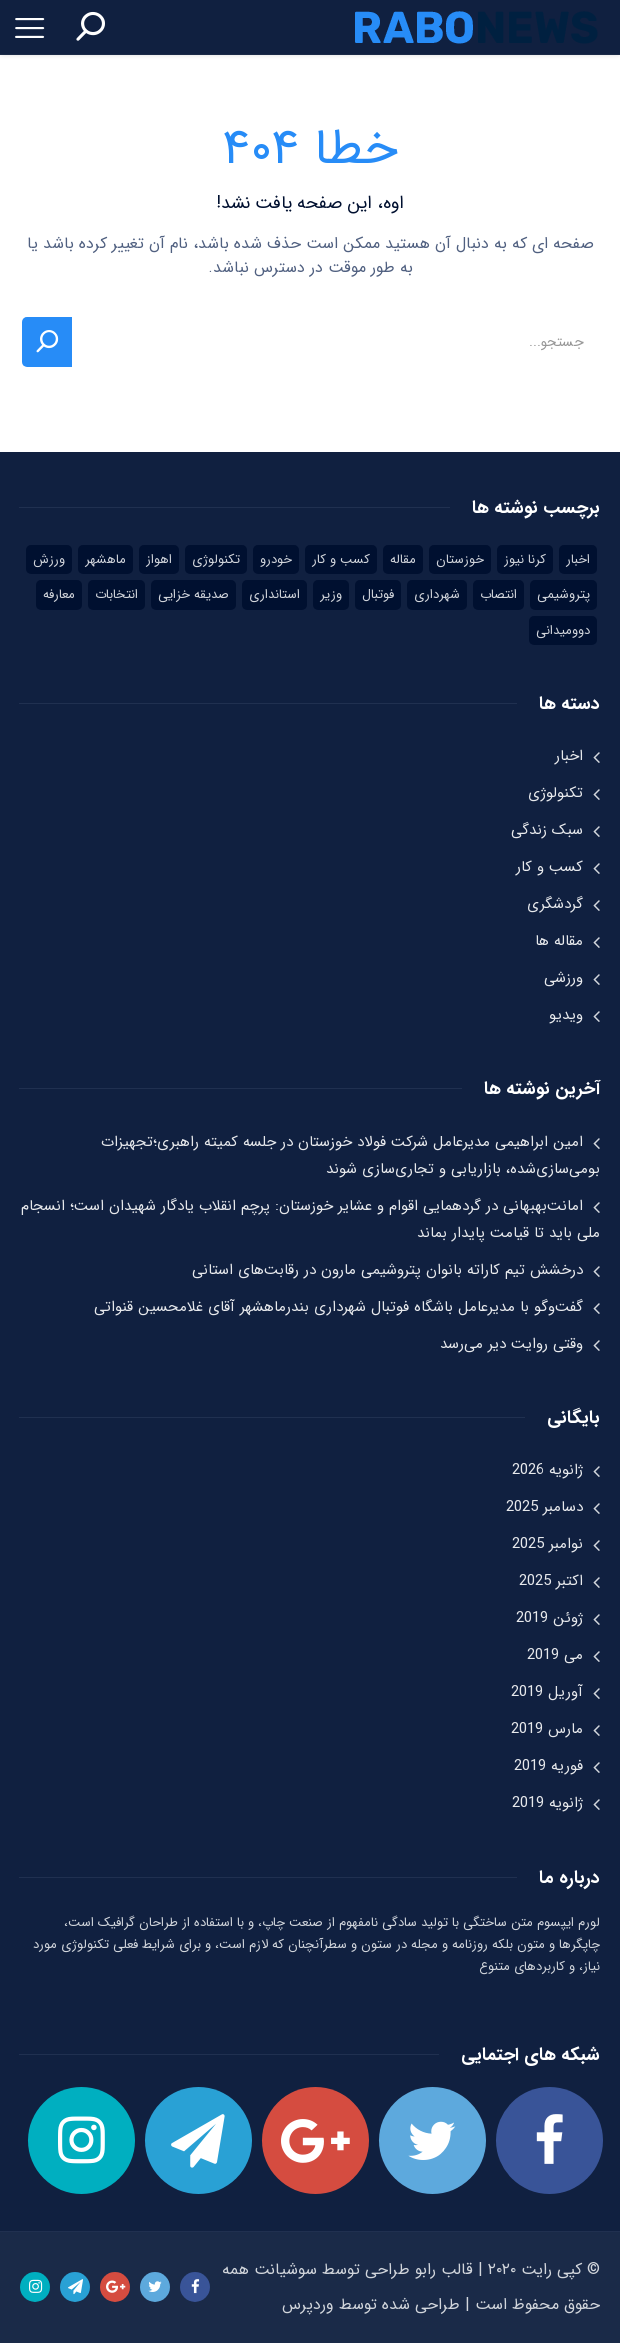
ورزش (49, 559)
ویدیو (566, 1015)
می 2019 (555, 1655)
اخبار (578, 559)
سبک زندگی (547, 830)
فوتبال (378, 594)
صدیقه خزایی (193, 594)
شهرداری (437, 594)
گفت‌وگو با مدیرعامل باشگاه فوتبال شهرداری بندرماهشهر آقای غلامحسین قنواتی (338, 1307)
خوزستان (460, 559)
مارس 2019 (547, 1729)
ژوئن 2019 (549, 1618)
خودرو (276, 559)
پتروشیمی (563, 594)
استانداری (274, 594)
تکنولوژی (216, 559)
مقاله (403, 559)
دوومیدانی (563, 630)
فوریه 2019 (548, 1766)
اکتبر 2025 (551, 1581)
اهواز (159, 559)
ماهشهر (105, 559)
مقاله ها (559, 941)
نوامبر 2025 (547, 1544)
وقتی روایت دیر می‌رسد (511, 1344)
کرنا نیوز (525, 559)
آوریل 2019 (547, 1692)
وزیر (331, 594)
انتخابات (116, 594)
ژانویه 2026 (547, 1470)
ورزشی (563, 978)
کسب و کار (341, 559)
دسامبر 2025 (544, 1507)
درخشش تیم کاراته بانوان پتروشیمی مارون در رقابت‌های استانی (387, 1270)
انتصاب (498, 594)
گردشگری (555, 904)
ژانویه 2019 (547, 1803)
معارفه (59, 594)
